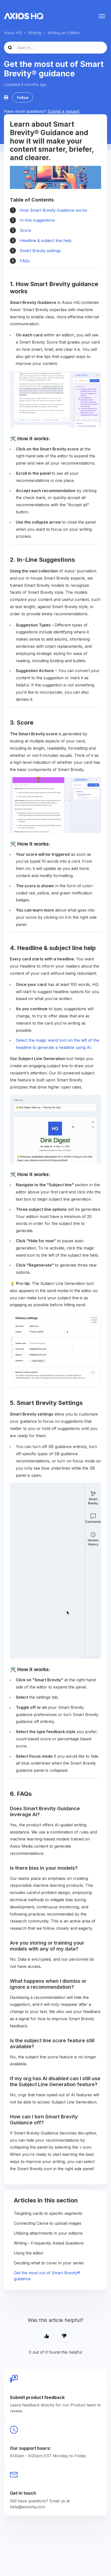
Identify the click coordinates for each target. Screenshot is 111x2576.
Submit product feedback (37, 2397)
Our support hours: (30, 2448)
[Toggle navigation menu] (102, 16)
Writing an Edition (63, 32)
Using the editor (29, 2252)
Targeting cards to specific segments (48, 2213)
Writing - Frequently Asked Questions (49, 2243)
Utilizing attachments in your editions (48, 2233)
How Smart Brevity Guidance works (53, 210)
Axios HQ (13, 32)
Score (25, 230)
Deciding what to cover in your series (49, 2262)
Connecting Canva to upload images (47, 2223)
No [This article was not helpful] (64, 2336)
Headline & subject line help (45, 240)
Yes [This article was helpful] (47, 2336)
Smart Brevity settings (40, 250)
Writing (34, 32)
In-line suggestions (37, 220)
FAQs (25, 260)
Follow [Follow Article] (22, 97)
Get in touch (23, 2493)
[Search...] (55, 48)
